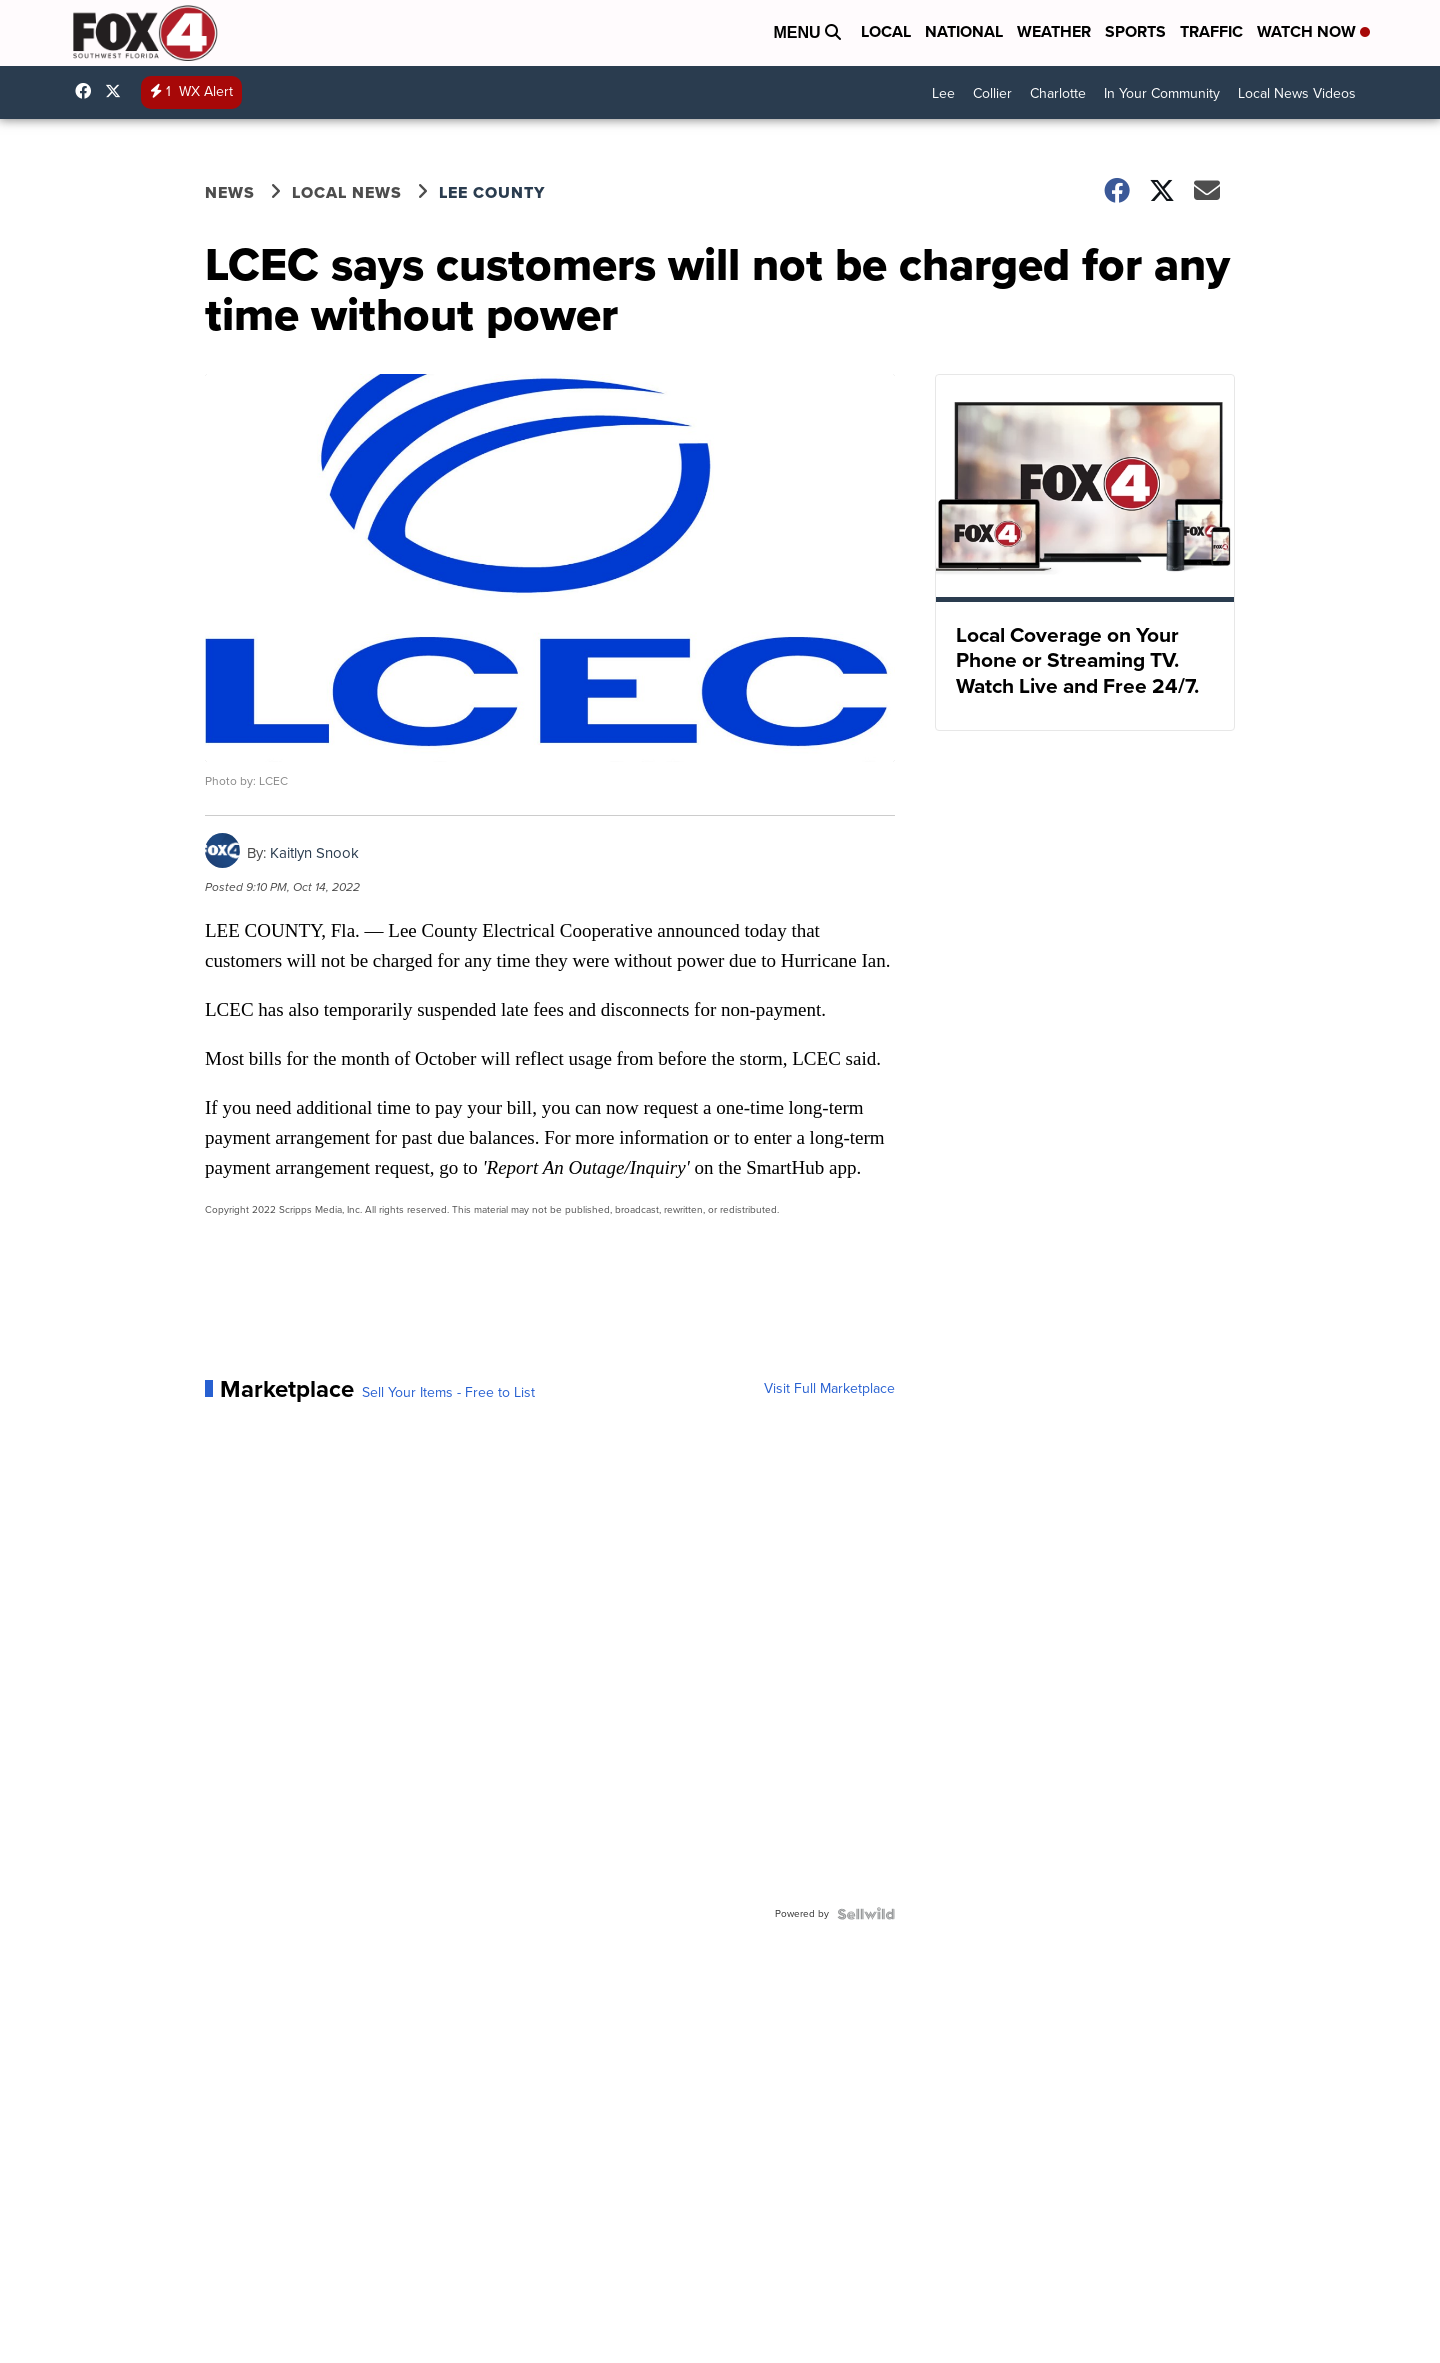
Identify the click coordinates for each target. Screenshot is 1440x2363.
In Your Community (1162, 93)
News (230, 192)
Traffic (1211, 31)
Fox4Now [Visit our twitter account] (118, 91)
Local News (347, 192)
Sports (1135, 31)
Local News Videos (1297, 93)
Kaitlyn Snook (314, 853)
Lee (943, 93)
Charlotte (1058, 93)
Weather (1054, 31)
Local (886, 31)
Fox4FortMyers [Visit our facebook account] (88, 91)
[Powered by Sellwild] (866, 1914)
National (964, 31)
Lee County (492, 192)
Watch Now (1313, 31)
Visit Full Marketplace (829, 1389)
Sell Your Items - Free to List (448, 1393)
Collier (992, 93)
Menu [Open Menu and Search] (807, 32)
